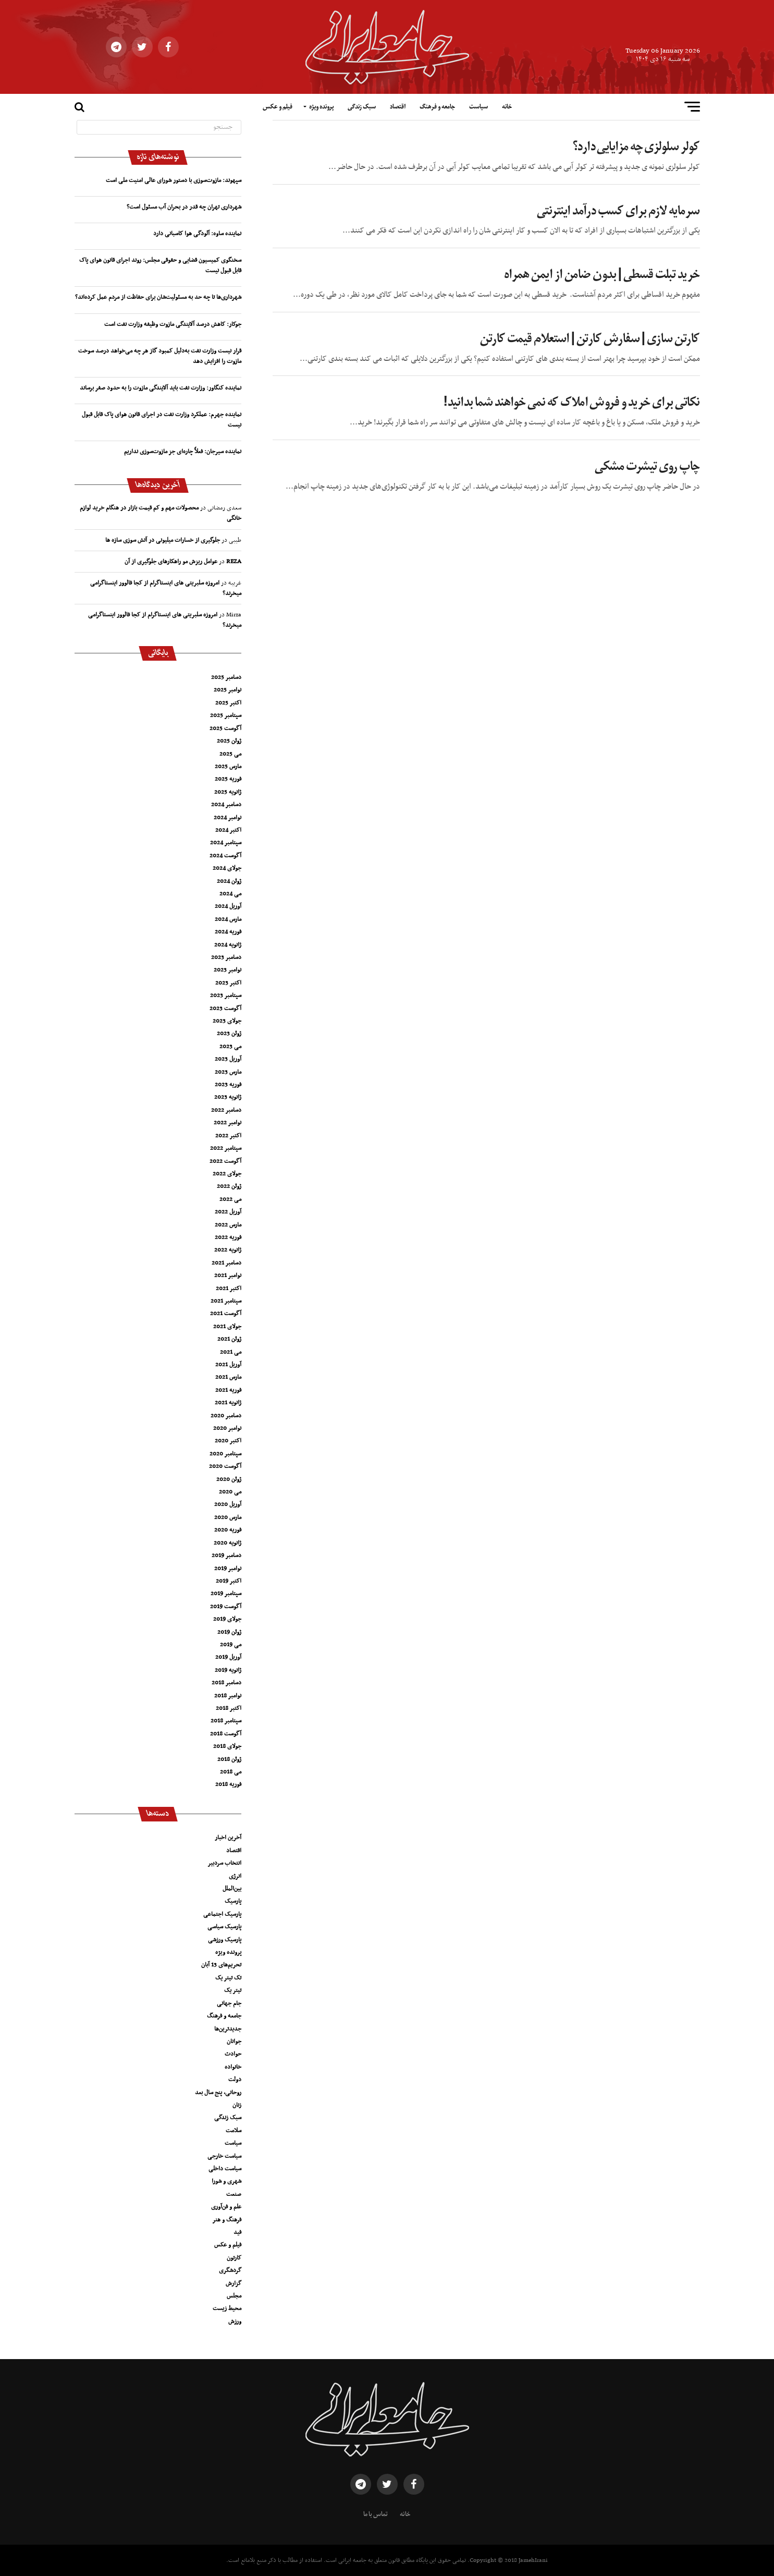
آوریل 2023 (228, 1059)
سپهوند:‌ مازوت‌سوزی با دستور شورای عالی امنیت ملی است (173, 180)
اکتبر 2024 (228, 830)
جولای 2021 (227, 1326)
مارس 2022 (228, 1225)
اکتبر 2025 (228, 703)
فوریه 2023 (228, 1084)
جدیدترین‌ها (227, 2029)
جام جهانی (229, 2003)
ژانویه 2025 (227, 792)
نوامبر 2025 (227, 690)
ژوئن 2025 (229, 741)
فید (237, 2232)
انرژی (235, 1876)
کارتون (234, 2258)
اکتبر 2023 (228, 983)
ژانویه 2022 (227, 1250)
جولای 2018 (227, 1746)
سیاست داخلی (224, 2169)
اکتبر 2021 (228, 1288)
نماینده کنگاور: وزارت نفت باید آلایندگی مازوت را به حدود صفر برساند (160, 388)
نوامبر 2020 (227, 1428)
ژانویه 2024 (227, 945)
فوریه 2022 (228, 1237)
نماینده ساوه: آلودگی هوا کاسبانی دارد (197, 233)
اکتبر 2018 (228, 1708)
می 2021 (230, 1352)
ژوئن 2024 (229, 881)
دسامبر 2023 (226, 957)
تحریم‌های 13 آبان (221, 1965)
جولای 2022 (227, 1174)
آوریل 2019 (228, 1657)
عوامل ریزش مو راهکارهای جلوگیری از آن (171, 561)
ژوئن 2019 (229, 1632)
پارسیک (233, 1901)
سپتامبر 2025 (225, 715)
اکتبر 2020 (228, 1441)
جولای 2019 (227, 1619)
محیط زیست (227, 2308)
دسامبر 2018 (226, 1683)
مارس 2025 (228, 766)
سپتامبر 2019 (226, 1593)
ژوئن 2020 (228, 1479)
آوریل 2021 (228, 1364)
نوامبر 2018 (227, 1696)
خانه (507, 107)
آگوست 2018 (225, 1734)
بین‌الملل (232, 1889)
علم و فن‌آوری (226, 2207)
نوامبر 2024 (227, 817)
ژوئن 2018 (229, 1759)
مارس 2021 (228, 1377)
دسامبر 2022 (226, 1110)
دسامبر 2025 (226, 677)
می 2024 (230, 894)
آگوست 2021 (225, 1313)
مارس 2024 (228, 919)
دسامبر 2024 (226, 804)
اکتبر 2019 (228, 1581)
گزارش (233, 2283)
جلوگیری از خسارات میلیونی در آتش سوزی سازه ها (162, 540)
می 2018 (230, 1772)
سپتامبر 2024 (225, 842)
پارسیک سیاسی (224, 1927)
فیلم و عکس (277, 107)
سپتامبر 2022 (225, 1148)
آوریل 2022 (228, 1212)
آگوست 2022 (225, 1161)
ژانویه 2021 (228, 1403)
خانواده (233, 2067)
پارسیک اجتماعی (222, 1914)
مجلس (234, 2296)
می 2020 (230, 1492)
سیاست (478, 107)
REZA (233, 561)
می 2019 (230, 1644)
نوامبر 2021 (227, 1275)
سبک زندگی (362, 107)
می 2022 (230, 1199)
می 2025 (230, 754)
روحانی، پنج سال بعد (218, 2092)
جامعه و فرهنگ (437, 107)
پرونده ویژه (321, 107)
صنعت (233, 2194)
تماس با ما (375, 2514)
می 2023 (230, 1046)
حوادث (233, 2054)
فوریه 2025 (228, 779)
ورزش (234, 2321)
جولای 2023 (227, 1021)
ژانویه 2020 (227, 1543)
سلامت (233, 2130)
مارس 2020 (227, 1517)
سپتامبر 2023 (225, 995)
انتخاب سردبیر (224, 1863)
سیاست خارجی (224, 2156)
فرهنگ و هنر (226, 2220)
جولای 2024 (227, 868)
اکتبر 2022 (228, 1136)
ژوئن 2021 (229, 1339)
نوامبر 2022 (227, 1122)
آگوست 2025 (225, 728)
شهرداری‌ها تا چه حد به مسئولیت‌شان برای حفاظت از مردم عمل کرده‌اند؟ (158, 297)
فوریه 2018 (228, 1784)
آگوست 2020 (225, 1466)
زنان (236, 2105)
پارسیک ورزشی (224, 1940)
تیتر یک (232, 1990)
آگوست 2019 (225, 1606)
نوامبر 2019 (227, 1568)
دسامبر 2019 (226, 1555)
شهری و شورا (226, 2181)
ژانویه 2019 (228, 1670)
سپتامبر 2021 (226, 1301)
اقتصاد (398, 107)
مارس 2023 (228, 1072)
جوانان (234, 2041)
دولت (234, 2079)
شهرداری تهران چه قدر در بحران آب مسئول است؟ (184, 207)
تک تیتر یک (228, 1978)
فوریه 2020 (227, 1530)
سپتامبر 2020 (225, 1454)
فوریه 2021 (228, 1390)
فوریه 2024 (228, 932)
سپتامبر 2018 (226, 1721)
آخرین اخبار (228, 1837)
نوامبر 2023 (227, 970)
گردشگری (230, 2270)
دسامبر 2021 (226, 1263)
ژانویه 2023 (227, 1097)
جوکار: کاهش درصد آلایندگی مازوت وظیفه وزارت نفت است (172, 324)
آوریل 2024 (228, 906)
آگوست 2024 (225, 855)
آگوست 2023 (225, 1008)
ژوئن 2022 (229, 1186)
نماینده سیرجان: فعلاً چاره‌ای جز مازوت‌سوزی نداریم (182, 451)
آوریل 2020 (227, 1504)
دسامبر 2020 (226, 1416)
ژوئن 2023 (229, 1033)
